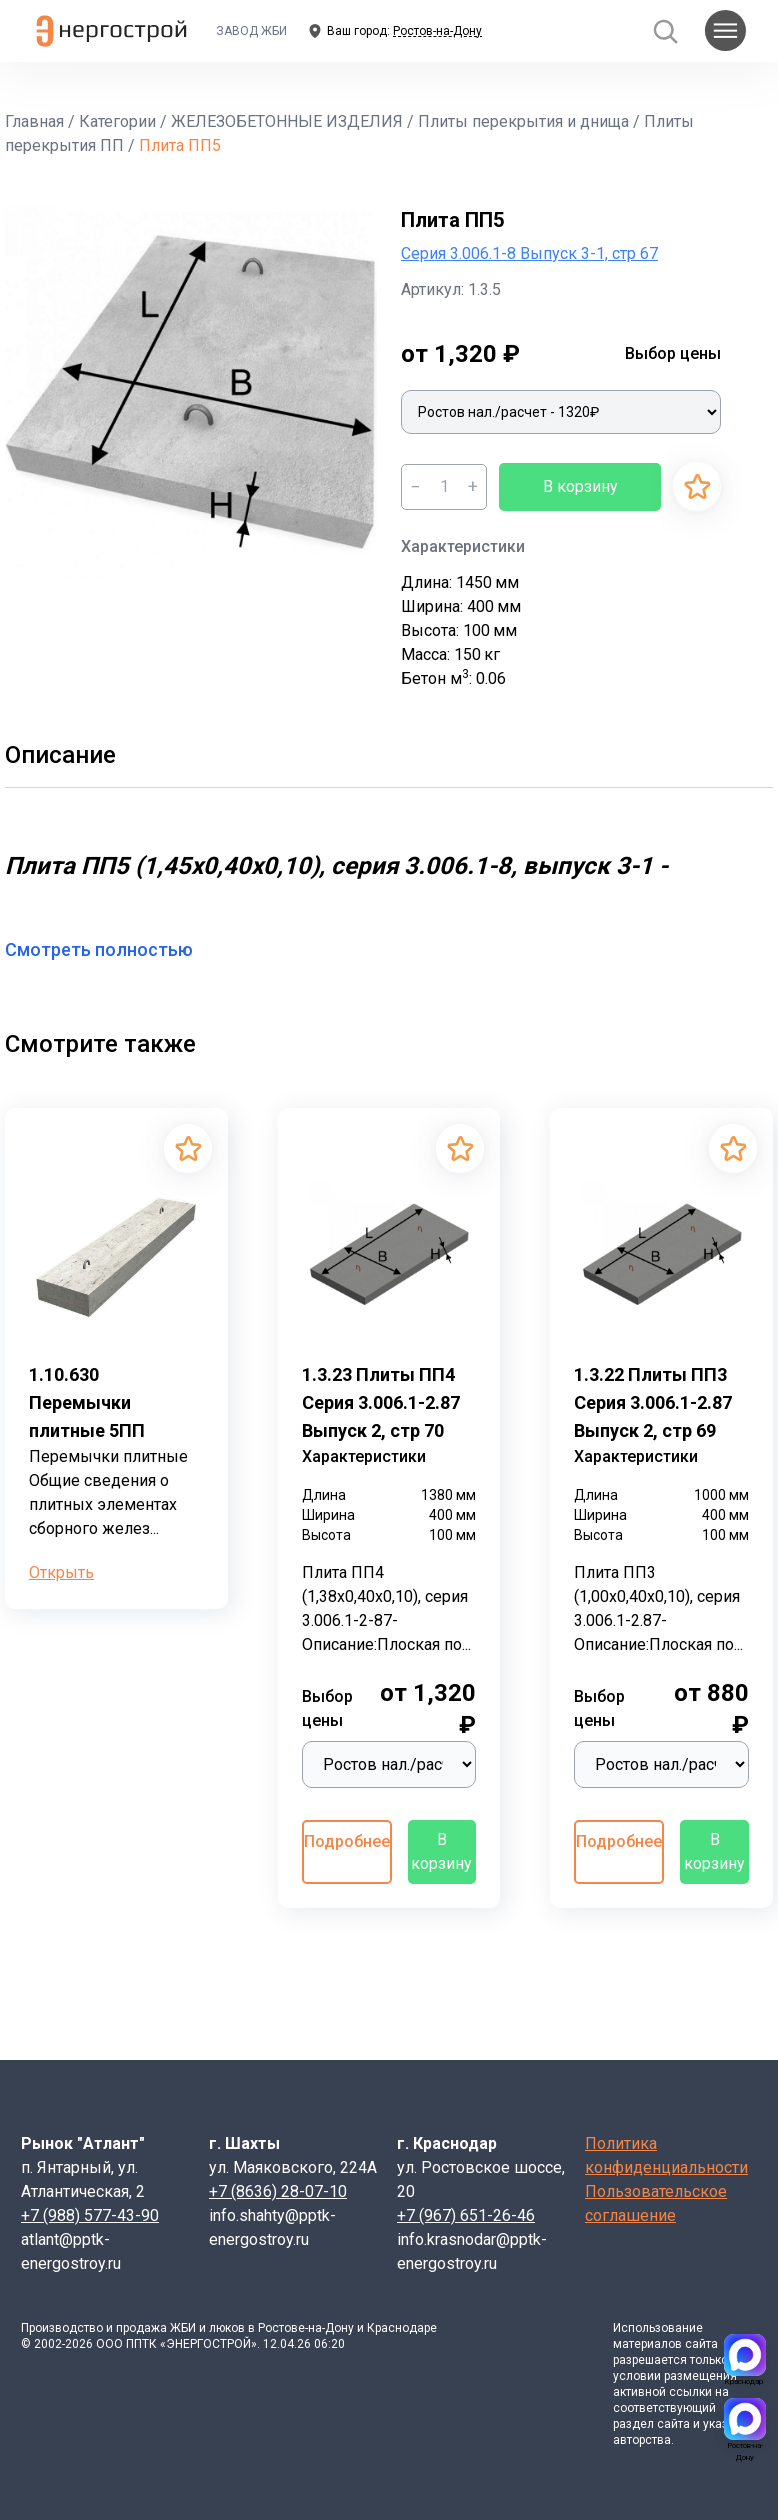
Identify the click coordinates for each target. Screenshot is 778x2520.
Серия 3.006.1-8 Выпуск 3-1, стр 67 (529, 253)
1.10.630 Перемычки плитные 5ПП (87, 1402)
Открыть (61, 1572)
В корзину (580, 486)
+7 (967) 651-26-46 (466, 2215)
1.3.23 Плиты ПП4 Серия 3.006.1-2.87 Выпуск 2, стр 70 (381, 1402)
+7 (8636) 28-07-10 (278, 2191)
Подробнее (347, 1841)
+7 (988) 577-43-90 (90, 2215)
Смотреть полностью (111, 949)
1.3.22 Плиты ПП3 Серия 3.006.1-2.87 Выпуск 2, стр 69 (653, 1402)
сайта (701, 2344)
